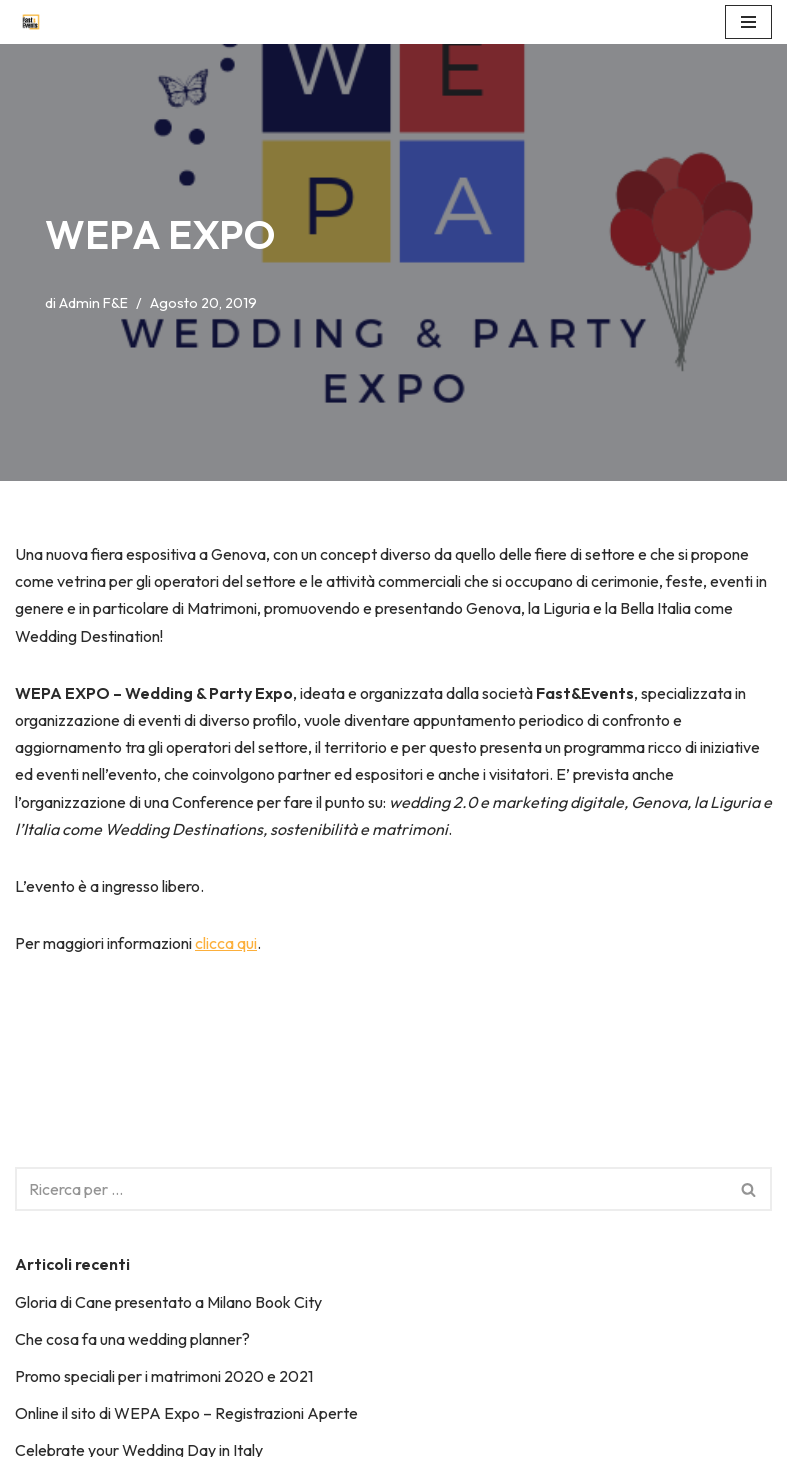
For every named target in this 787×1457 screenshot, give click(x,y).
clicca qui (226, 943)
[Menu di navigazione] (748, 22)
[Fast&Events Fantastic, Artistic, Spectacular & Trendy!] (36, 22)
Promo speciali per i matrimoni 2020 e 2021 (164, 1376)
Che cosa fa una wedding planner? (132, 1339)
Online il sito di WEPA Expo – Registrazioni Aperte (186, 1413)
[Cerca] (371, 1189)
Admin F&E (93, 303)
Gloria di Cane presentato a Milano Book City (168, 1302)
